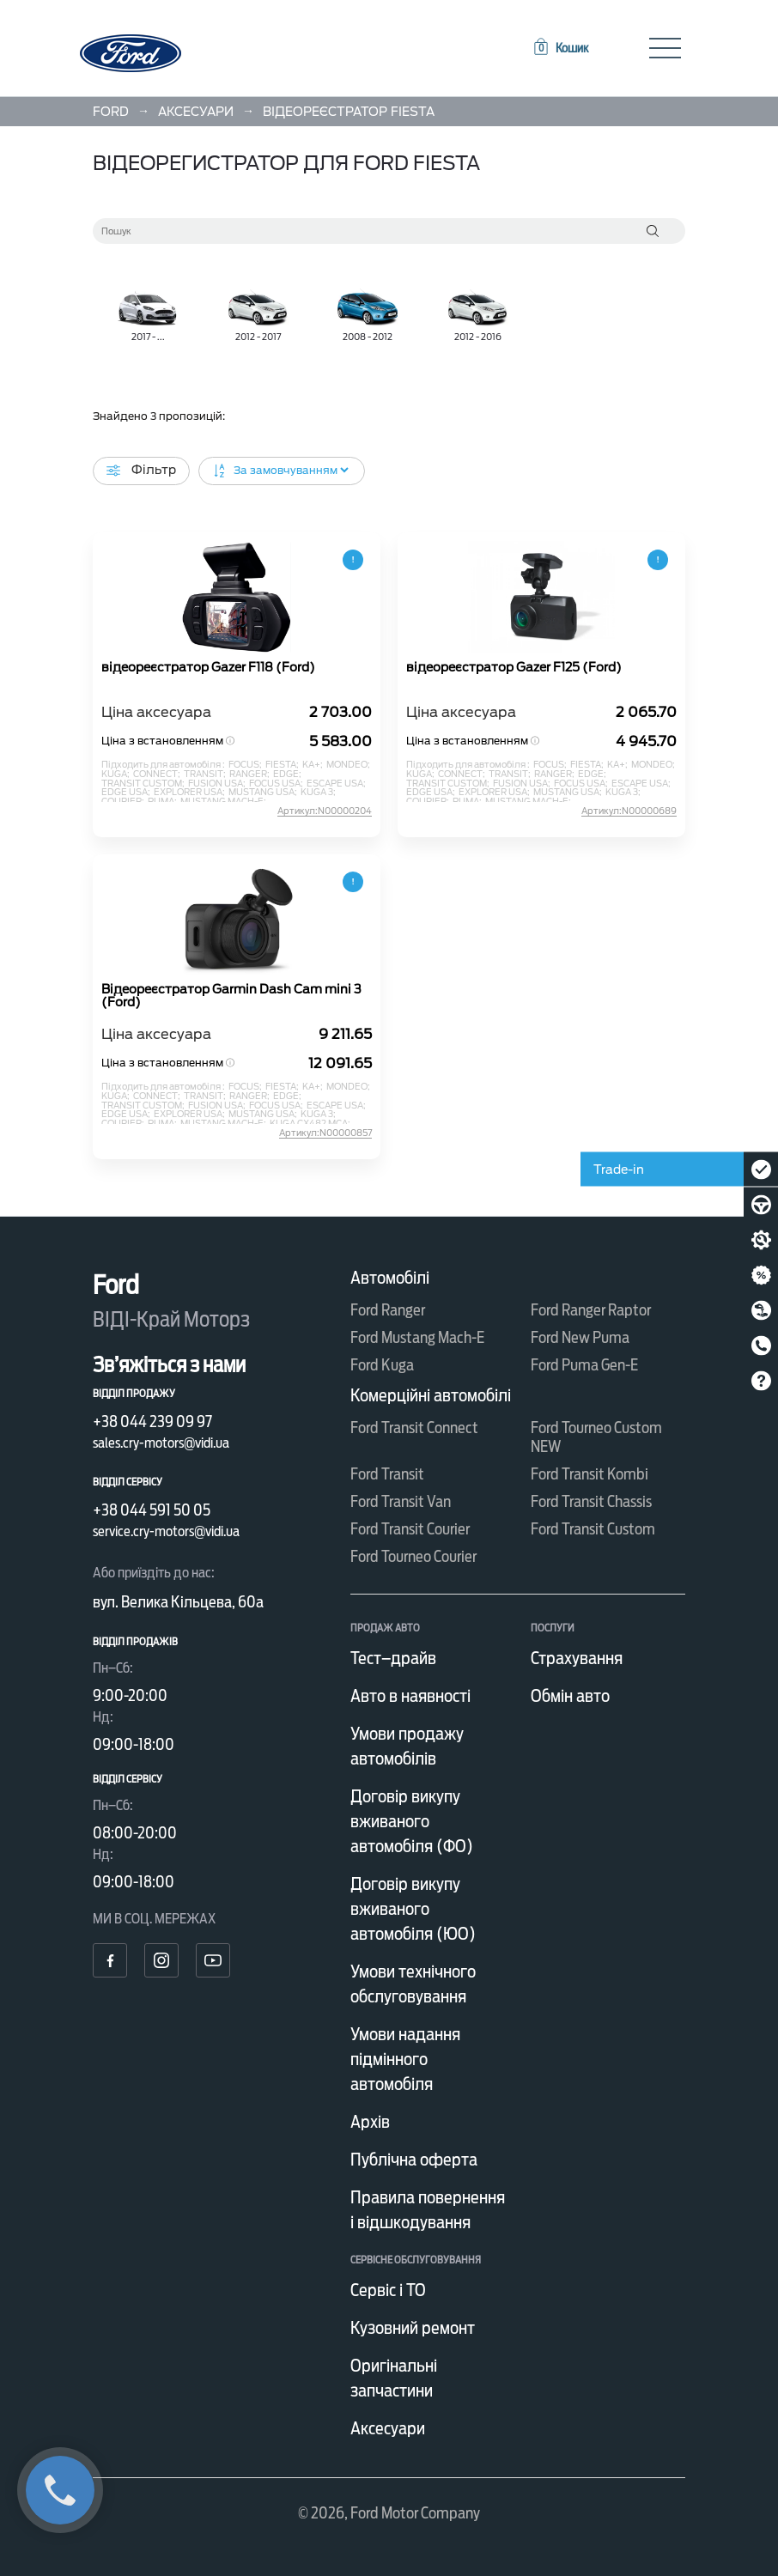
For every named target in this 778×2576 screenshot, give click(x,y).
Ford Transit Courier (410, 1529)
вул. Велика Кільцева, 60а (178, 1602)
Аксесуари (387, 2428)
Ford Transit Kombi (589, 1474)
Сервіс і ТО (388, 2290)
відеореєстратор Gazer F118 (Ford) (208, 667)
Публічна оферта (413, 2159)
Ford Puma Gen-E (584, 1365)
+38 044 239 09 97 (152, 1422)
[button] (560, 48)
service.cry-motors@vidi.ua (166, 1531)
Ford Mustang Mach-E (417, 1337)
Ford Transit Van (400, 1501)
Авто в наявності (410, 1696)
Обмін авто (570, 1696)
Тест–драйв (393, 1658)
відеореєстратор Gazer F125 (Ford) (514, 667)
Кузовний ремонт (412, 2328)
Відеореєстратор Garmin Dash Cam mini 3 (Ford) (231, 996)
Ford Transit (387, 1474)
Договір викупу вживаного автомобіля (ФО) (411, 1821)
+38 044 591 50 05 (151, 1510)
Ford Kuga (382, 1365)
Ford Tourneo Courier (413, 1556)
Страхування (577, 1658)
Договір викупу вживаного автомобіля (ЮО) (413, 1909)
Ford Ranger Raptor (591, 1310)
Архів (370, 2121)
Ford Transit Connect (414, 1428)
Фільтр (141, 470)
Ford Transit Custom (593, 1529)
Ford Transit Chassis (591, 1501)
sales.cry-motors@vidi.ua (161, 1443)
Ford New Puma (580, 1337)
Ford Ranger (387, 1310)
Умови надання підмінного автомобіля (405, 2059)
